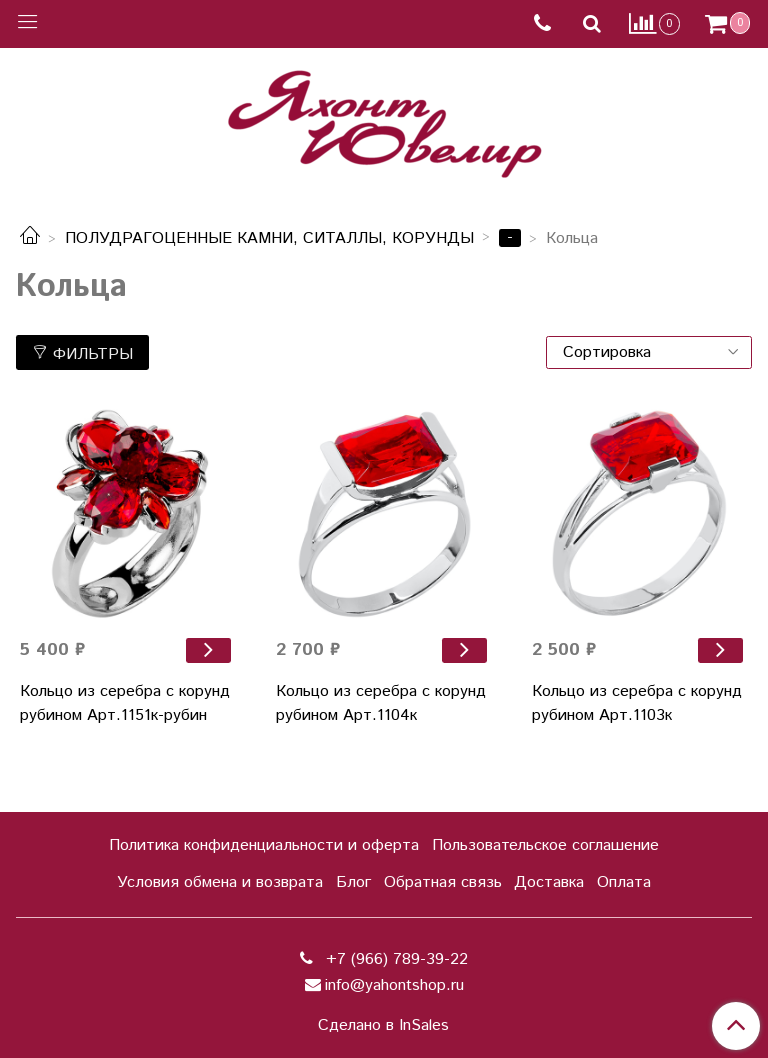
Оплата (624, 882)
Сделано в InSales (383, 1026)
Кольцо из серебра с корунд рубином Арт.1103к (637, 703)
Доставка (549, 882)
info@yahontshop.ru (394, 985)
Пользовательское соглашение (545, 845)
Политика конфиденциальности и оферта (264, 845)
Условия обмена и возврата (220, 882)
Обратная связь (443, 882)
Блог (353, 882)
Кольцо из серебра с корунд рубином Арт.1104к (381, 703)
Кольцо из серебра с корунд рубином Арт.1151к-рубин (125, 703)
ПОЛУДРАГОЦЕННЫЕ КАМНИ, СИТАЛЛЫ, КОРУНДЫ (269, 238)
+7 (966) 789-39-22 (394, 959)
